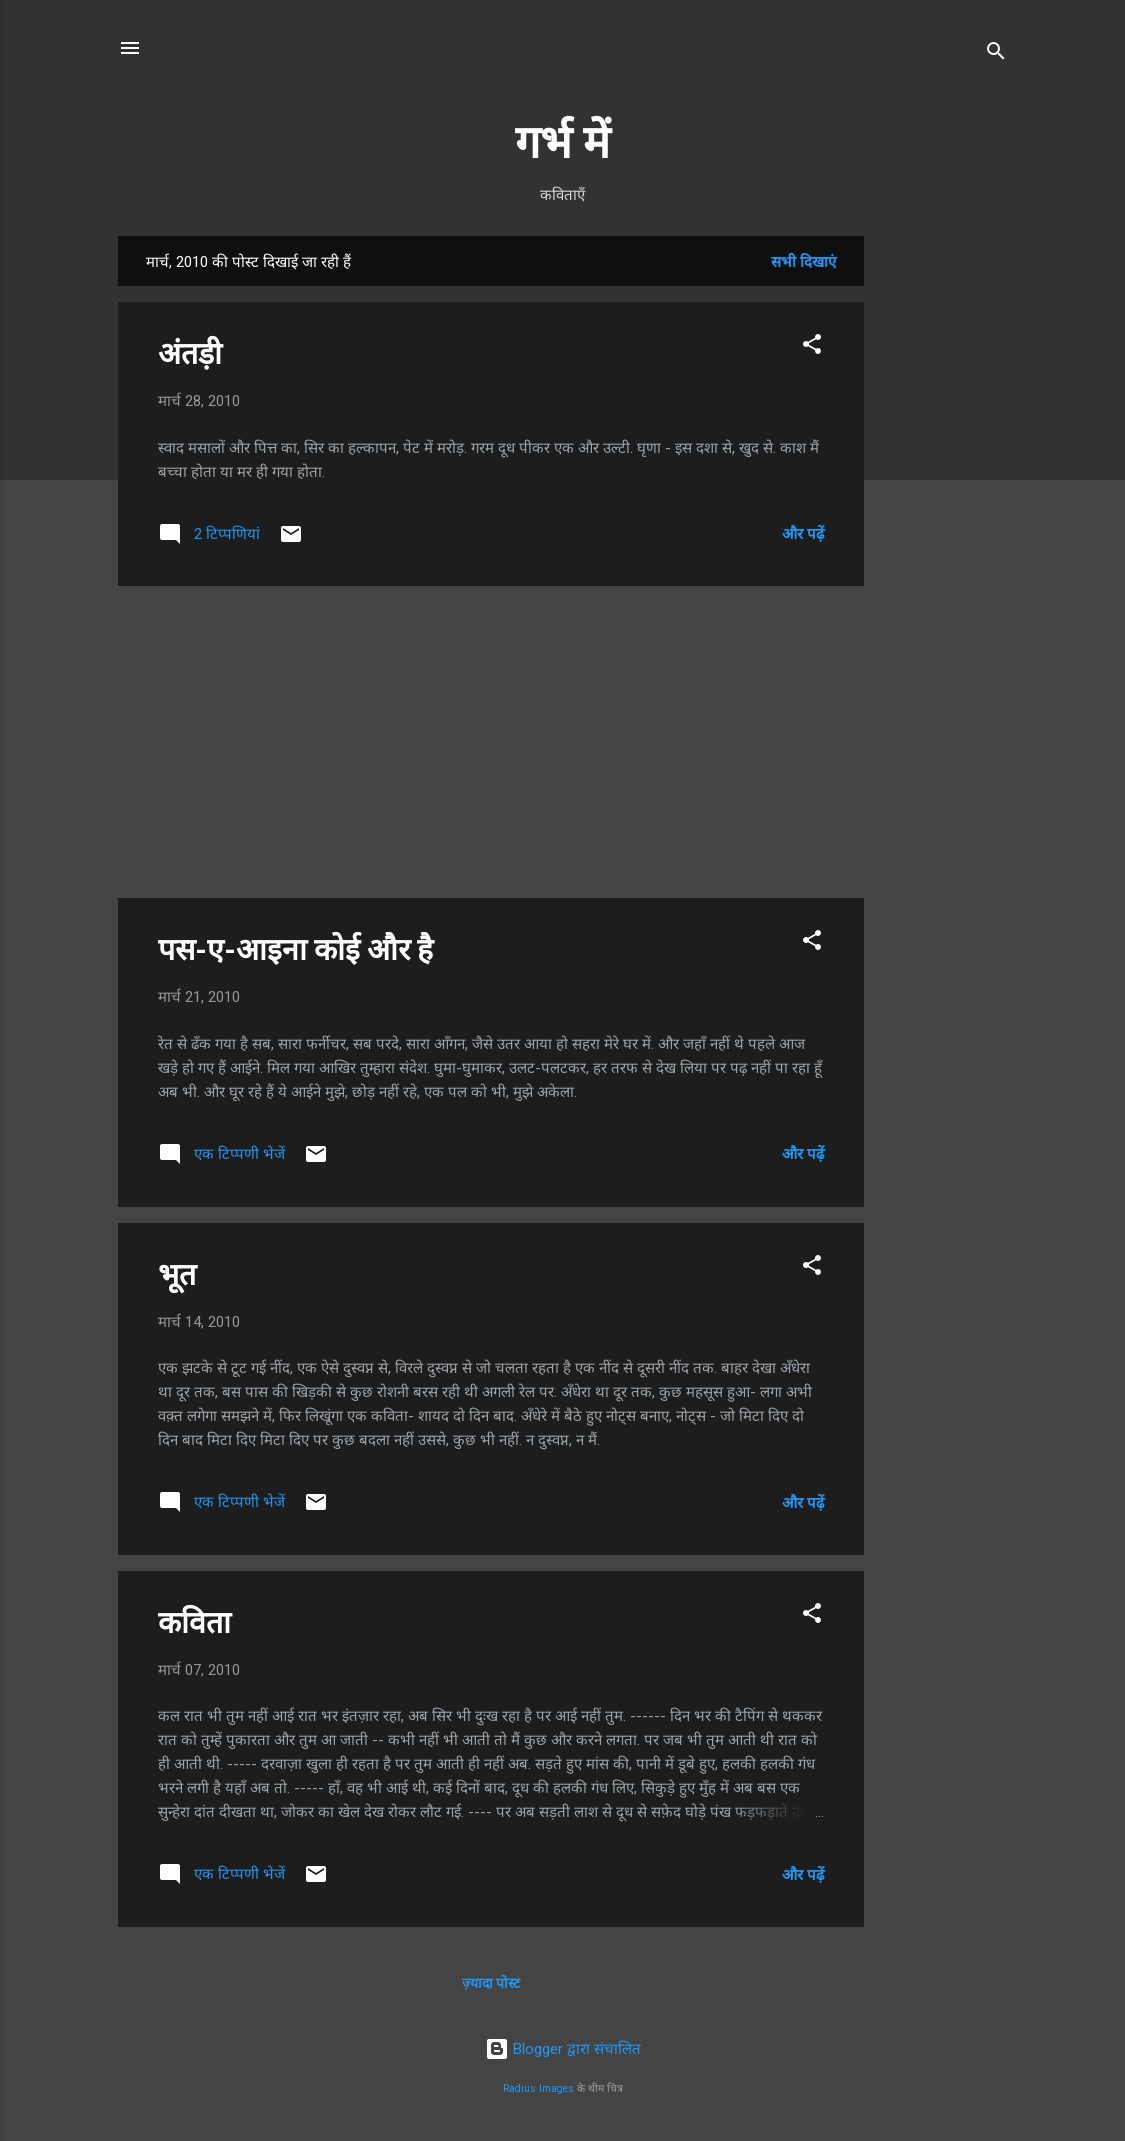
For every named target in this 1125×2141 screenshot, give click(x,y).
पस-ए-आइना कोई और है (295, 949)
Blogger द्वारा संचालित (563, 2049)
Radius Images (538, 2088)
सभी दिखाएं (803, 262)
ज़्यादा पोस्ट (491, 1983)
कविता (194, 1622)
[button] (812, 347)
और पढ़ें (803, 534)
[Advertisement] (944, 536)
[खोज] (996, 54)
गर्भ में (562, 142)
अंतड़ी (190, 353)
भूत (177, 1274)
